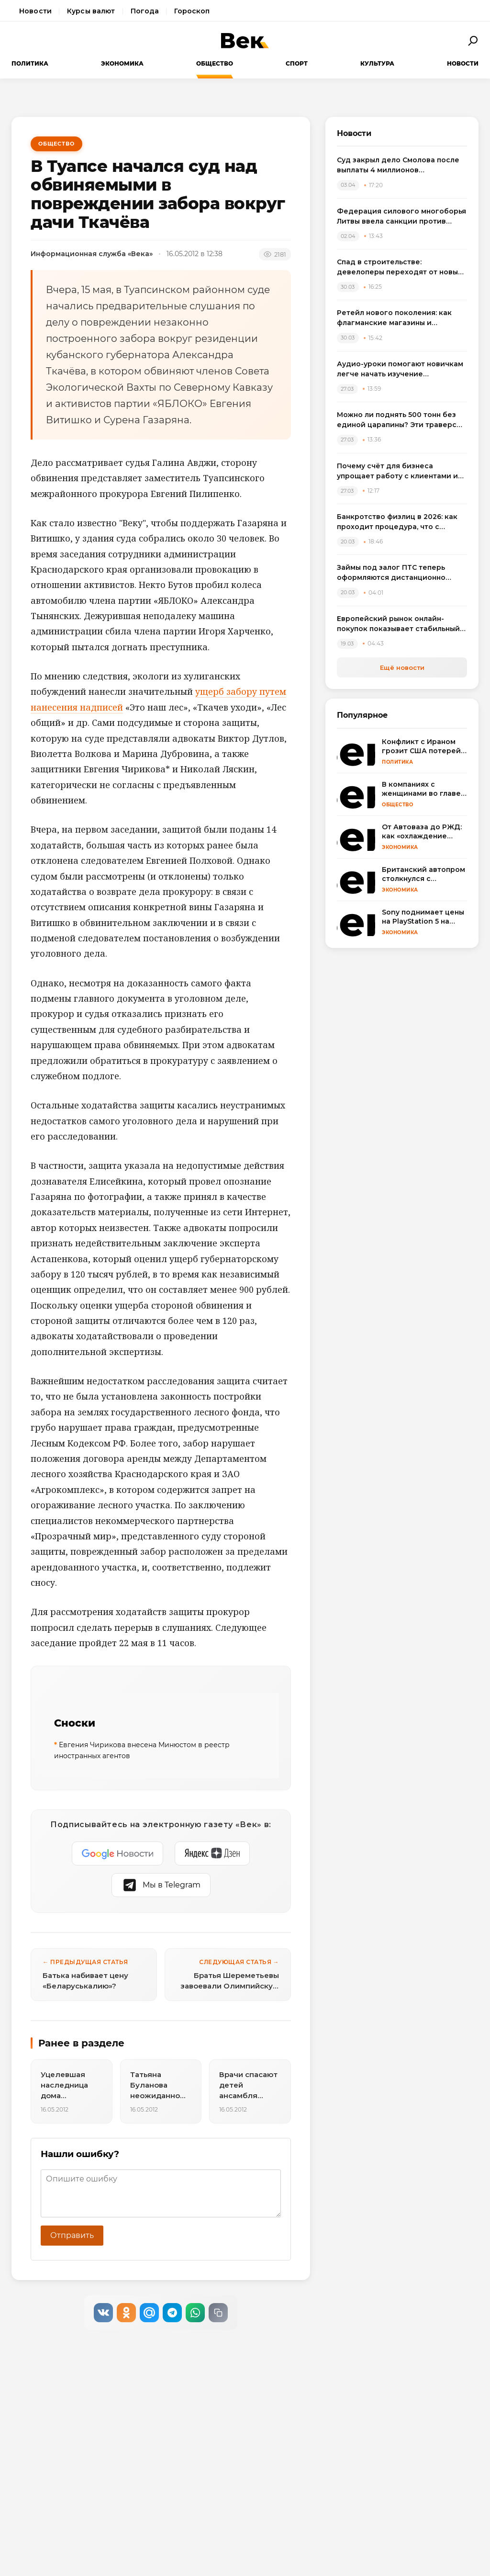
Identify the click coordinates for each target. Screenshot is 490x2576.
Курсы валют (91, 11)
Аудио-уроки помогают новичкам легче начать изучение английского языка (400, 369)
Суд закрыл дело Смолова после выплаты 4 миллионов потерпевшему (398, 165)
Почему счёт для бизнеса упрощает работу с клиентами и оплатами (397, 471)
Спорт (297, 63)
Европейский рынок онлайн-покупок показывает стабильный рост (398, 624)
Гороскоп (192, 11)
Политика (29, 63)
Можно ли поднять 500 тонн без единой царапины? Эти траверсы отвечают (399, 420)
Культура (377, 63)
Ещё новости (402, 667)
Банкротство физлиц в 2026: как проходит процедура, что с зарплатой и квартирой (397, 522)
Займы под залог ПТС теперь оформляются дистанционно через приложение (391, 573)
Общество (214, 63)
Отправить (72, 2235)
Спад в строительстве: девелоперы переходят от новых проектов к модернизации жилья (399, 267)
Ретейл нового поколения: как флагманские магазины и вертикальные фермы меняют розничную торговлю (394, 318)
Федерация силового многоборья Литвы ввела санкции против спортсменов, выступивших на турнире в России (401, 216)
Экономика (122, 63)
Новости (35, 11)
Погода (145, 11)
